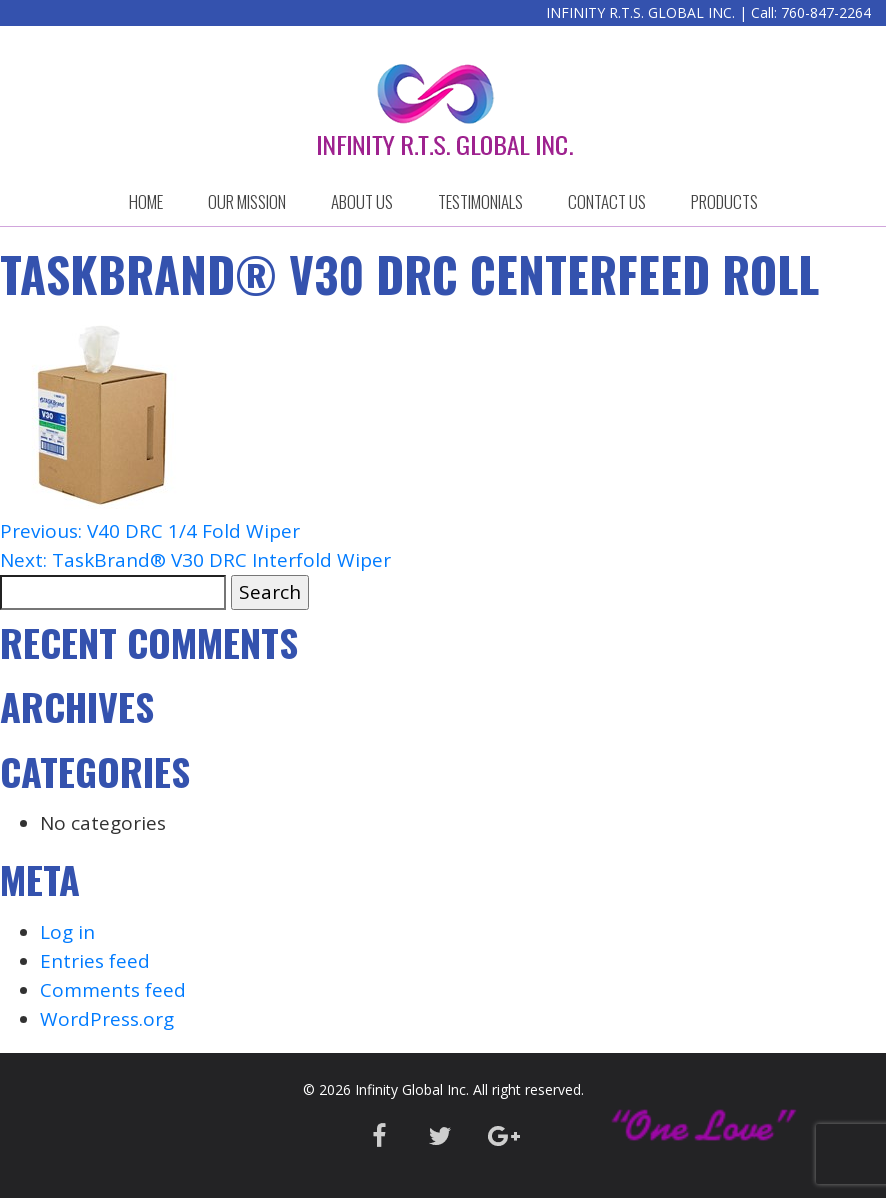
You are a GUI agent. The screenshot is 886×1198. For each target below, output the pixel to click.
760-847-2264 (826, 12)
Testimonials (480, 201)
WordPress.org (107, 1019)
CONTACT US (607, 201)
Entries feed (95, 961)
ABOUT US (362, 201)
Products (724, 201)
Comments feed (113, 990)
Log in (67, 932)
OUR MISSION (247, 201)
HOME (146, 201)
